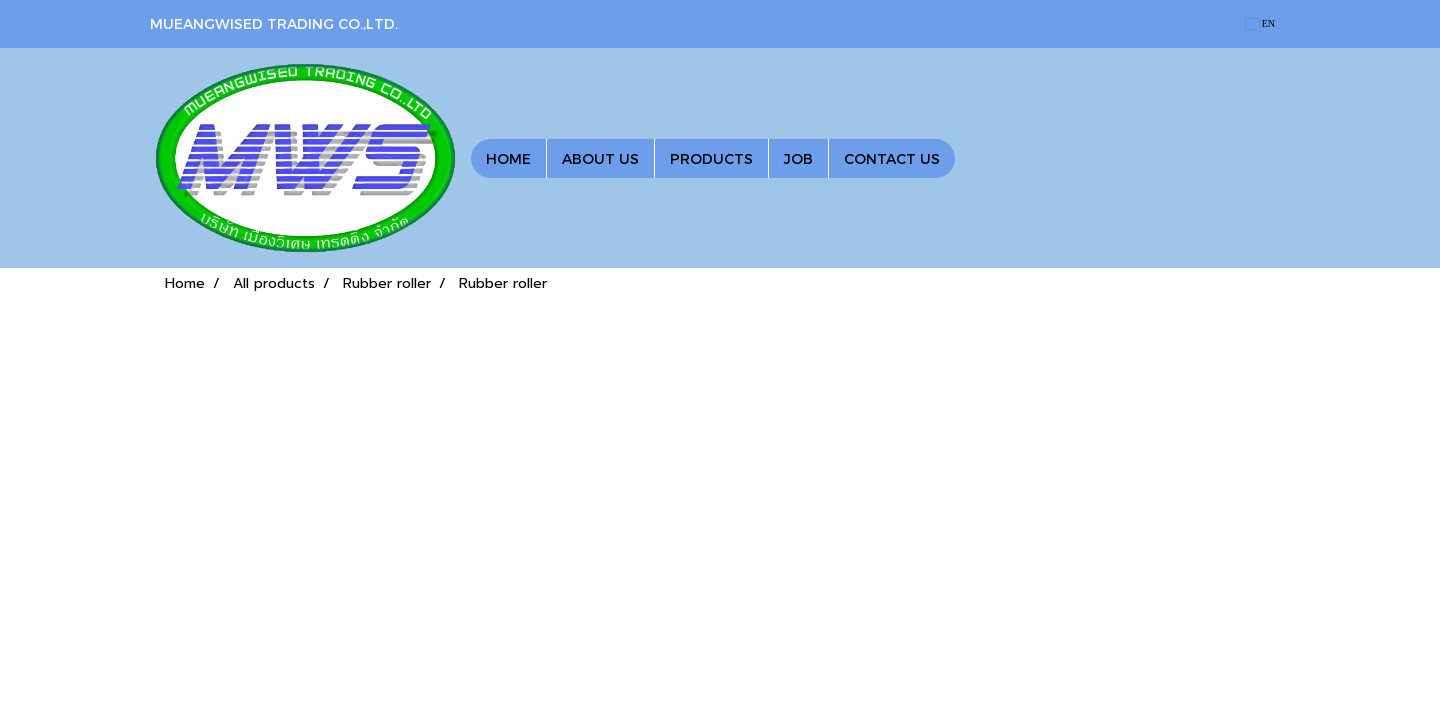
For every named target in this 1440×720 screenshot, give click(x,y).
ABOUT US (600, 158)
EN (1260, 23)
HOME (508, 158)
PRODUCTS (711, 158)
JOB (798, 158)
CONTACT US (892, 158)
